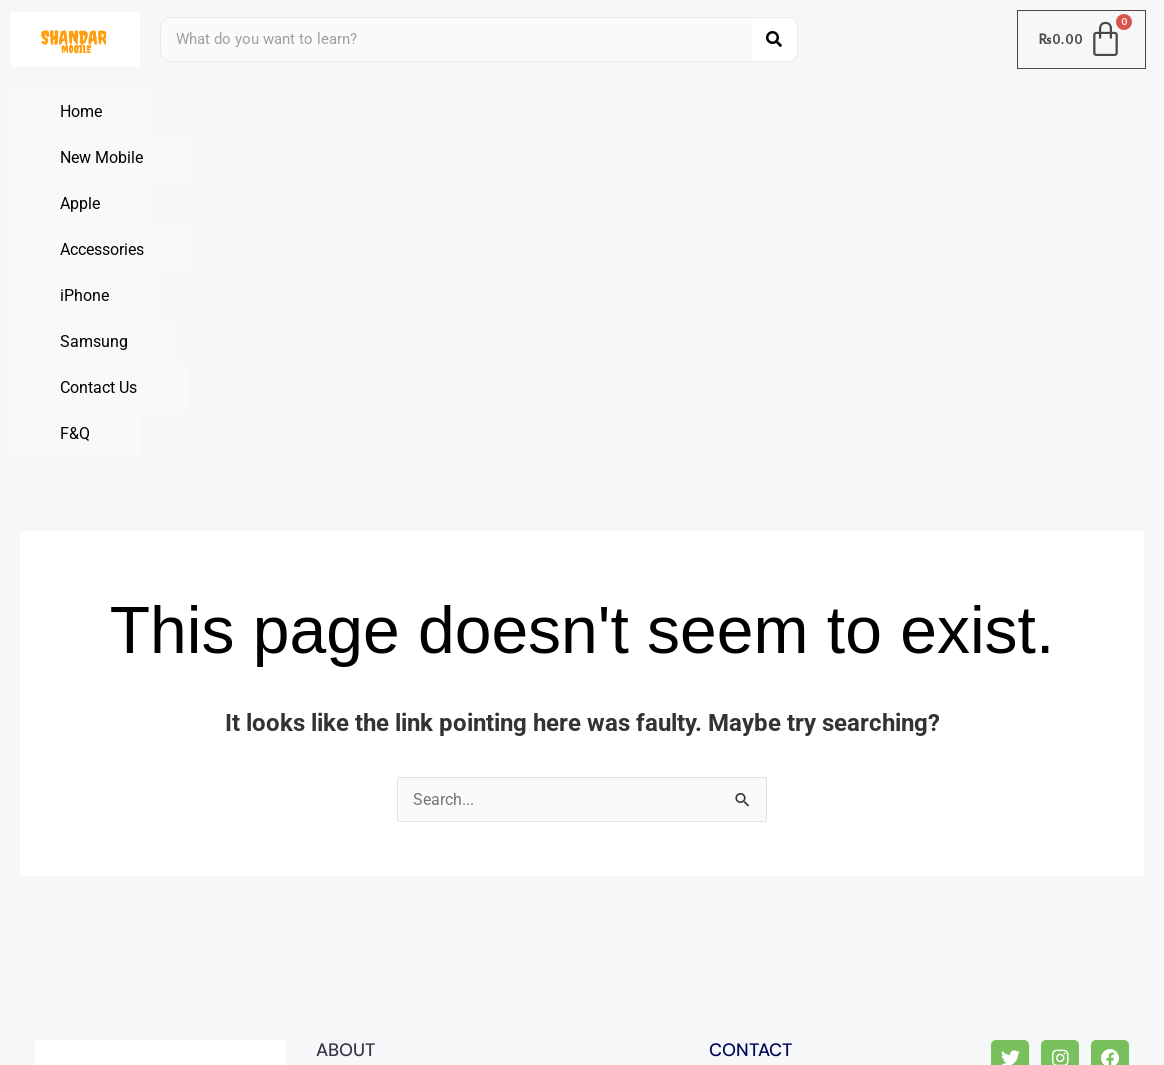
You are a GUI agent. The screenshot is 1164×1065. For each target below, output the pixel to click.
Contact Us (98, 157)
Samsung (932, 111)
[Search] (774, 39)
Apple (421, 111)
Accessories (591, 111)
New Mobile (251, 111)
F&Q (260, 157)
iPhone (765, 111)
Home (81, 111)
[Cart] (1082, 39)
